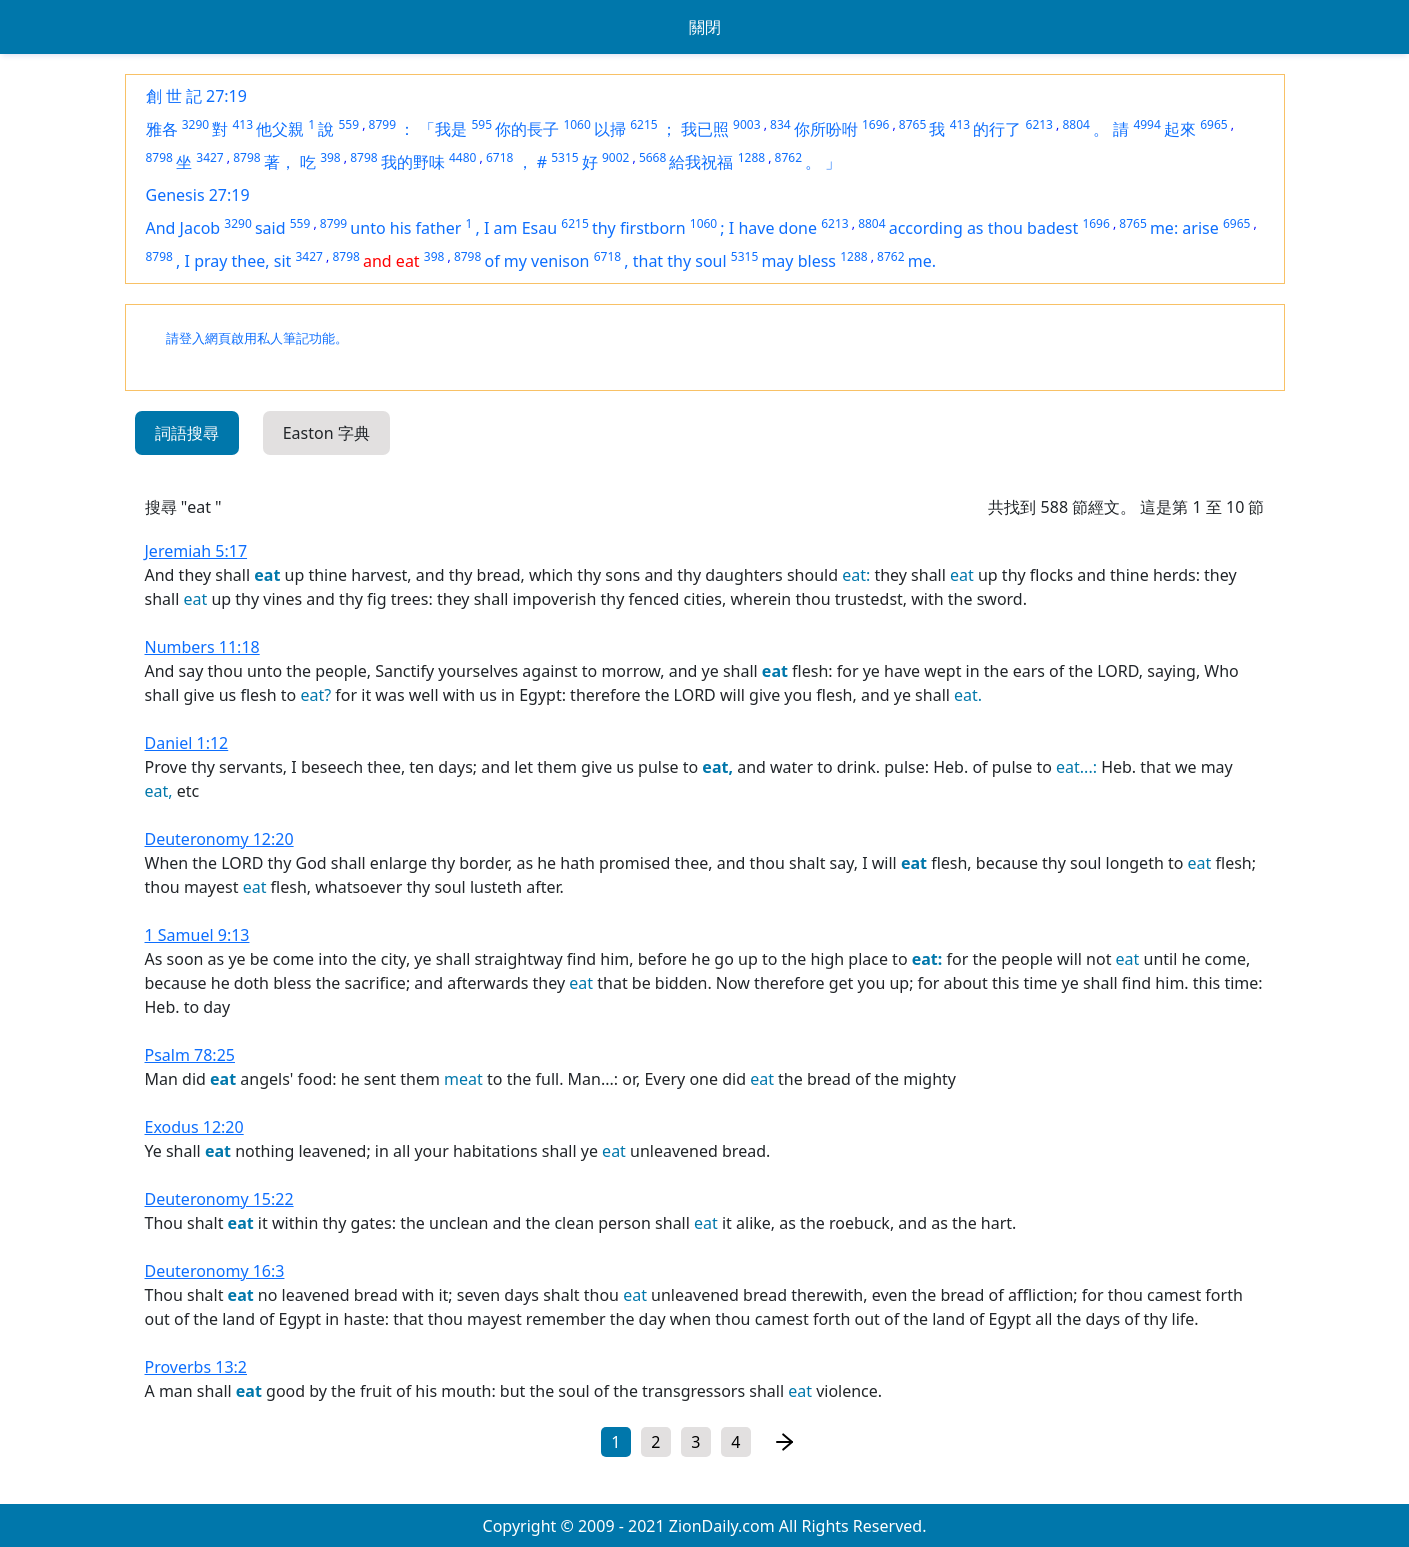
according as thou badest (983, 228)
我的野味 (413, 162)
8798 (159, 157)
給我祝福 (701, 162)
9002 (615, 157)
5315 (564, 157)
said (270, 228)
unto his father (405, 228)
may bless (798, 261)
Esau (539, 228)
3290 (195, 124)
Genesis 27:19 (198, 195)
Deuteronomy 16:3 (215, 1271)
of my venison (536, 261)
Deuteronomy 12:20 (219, 839)
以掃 (610, 129)
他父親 (280, 129)
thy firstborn (639, 228)
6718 (499, 157)
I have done (773, 228)
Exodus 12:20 (194, 1127)
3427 (209, 157)
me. (922, 261)
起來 (1180, 129)
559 (349, 124)
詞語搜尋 (187, 433)
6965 (1213, 124)
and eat (391, 261)
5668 (652, 157)
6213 (1039, 124)
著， (280, 162)
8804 (1075, 124)
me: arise (1184, 228)
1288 (751, 157)
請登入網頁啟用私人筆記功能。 (257, 338)
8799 (382, 124)
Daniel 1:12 (187, 743)
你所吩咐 (826, 129)
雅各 (162, 129)
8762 (788, 157)
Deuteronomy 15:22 (219, 1199)
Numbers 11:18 (202, 647)
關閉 (705, 27)
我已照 (705, 129)
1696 (875, 124)
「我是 (443, 129)
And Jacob (183, 228)
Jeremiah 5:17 (196, 551)
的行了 (997, 129)
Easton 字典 (326, 433)
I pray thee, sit (238, 261)
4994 (1146, 124)
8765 (912, 124)
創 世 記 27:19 (196, 96)
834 (780, 124)
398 (330, 157)
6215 (643, 124)
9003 (746, 124)
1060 (576, 124)
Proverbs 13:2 (196, 1367)
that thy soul (680, 261)
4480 (462, 157)
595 (482, 124)
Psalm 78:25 (190, 1055)
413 (242, 124)
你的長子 (527, 129)
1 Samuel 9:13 (197, 935)
